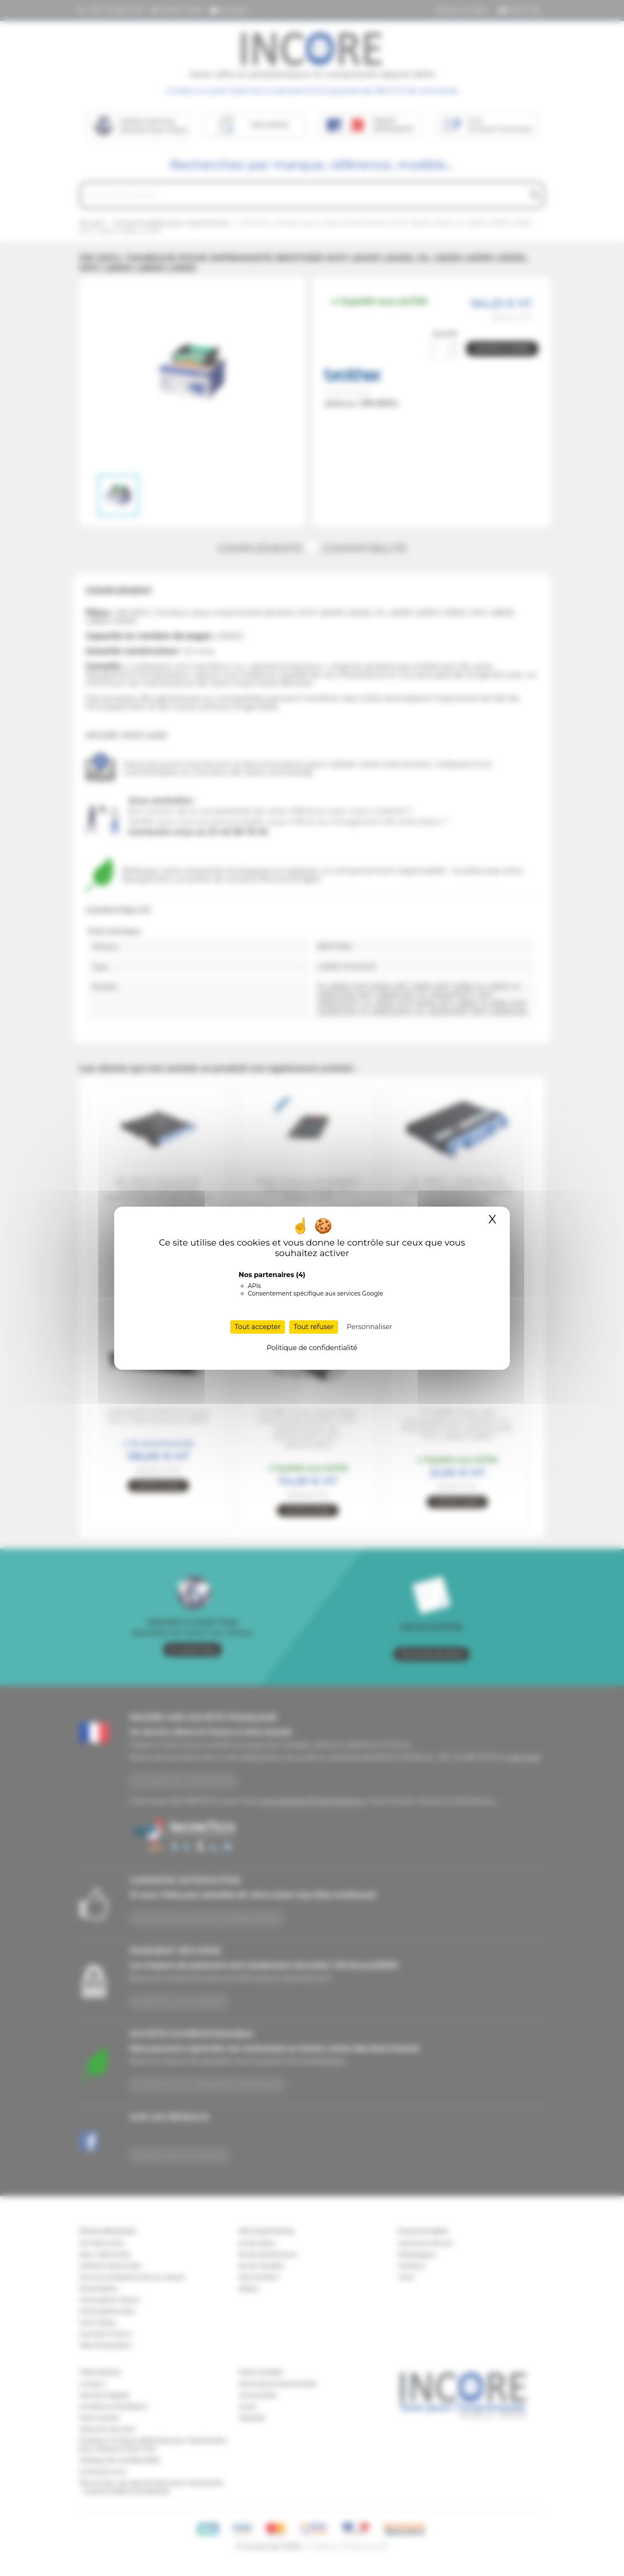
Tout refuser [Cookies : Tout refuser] (314, 1327)
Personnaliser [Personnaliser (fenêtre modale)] (370, 1327)
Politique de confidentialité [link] (312, 1348)
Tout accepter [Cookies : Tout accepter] (257, 1327)
